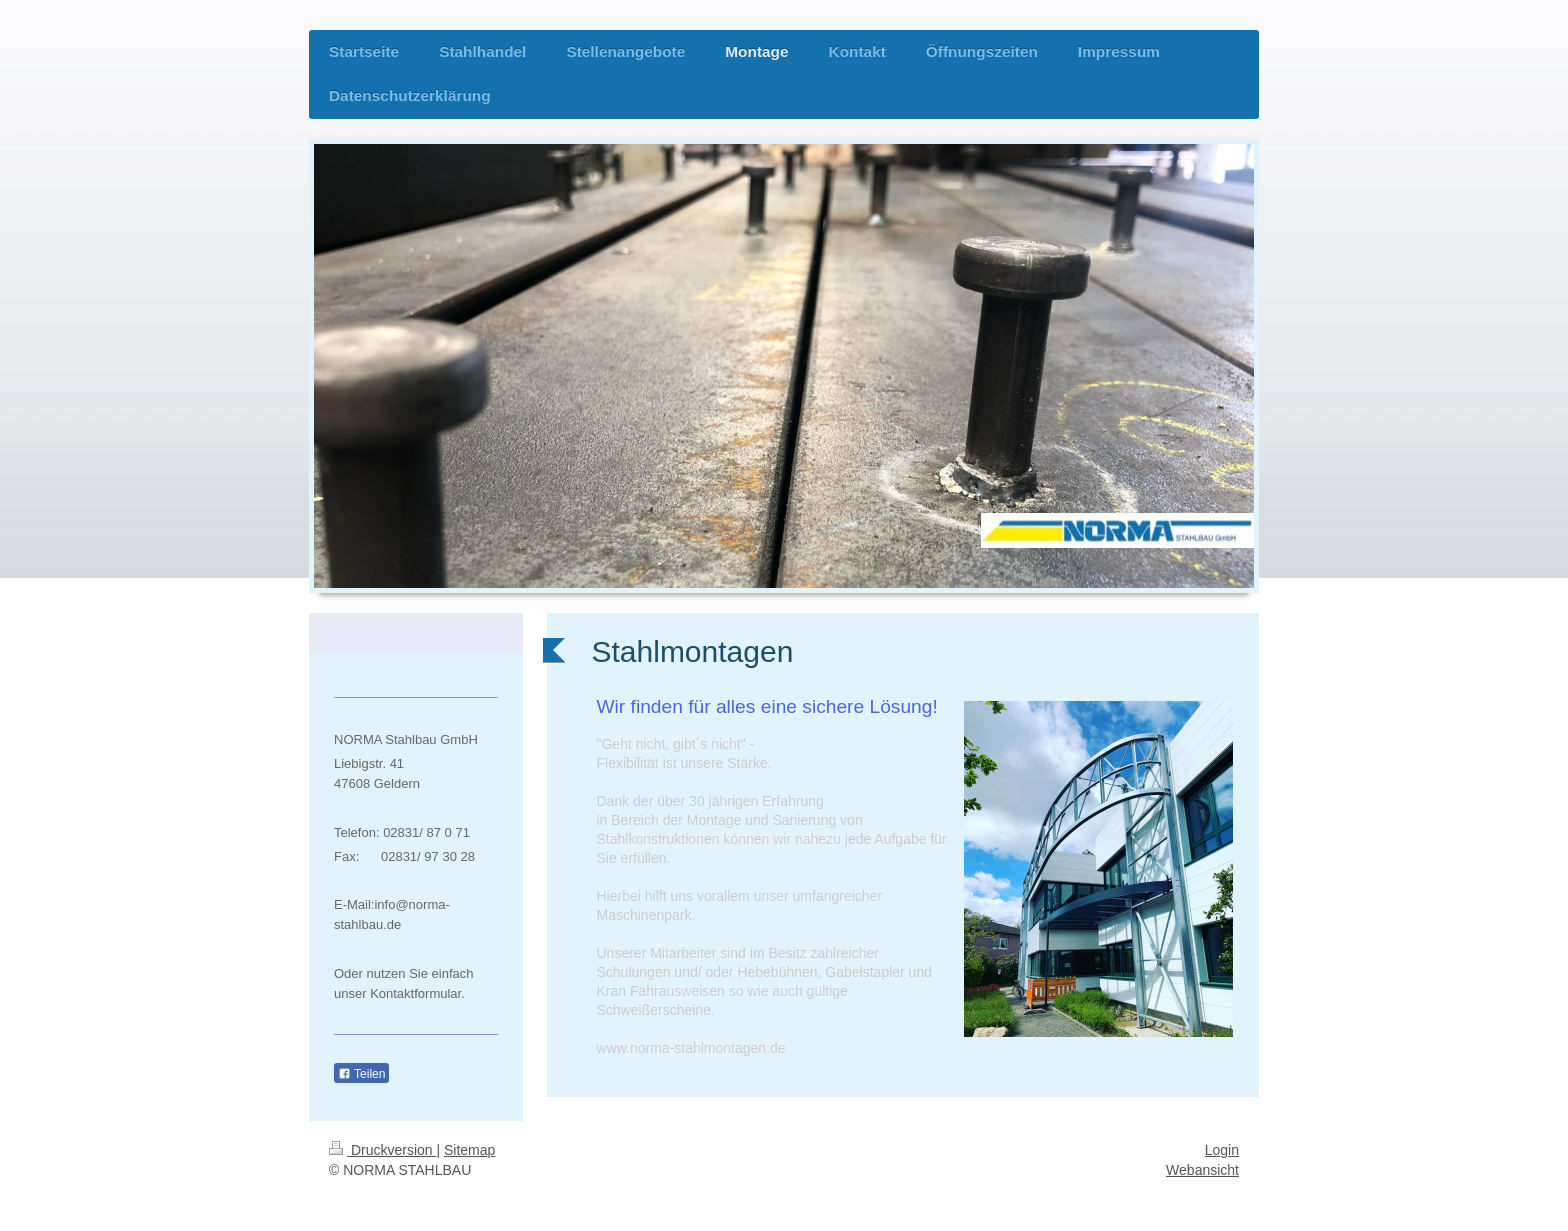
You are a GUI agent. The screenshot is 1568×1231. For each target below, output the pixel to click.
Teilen (361, 1074)
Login (1222, 1150)
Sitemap (469, 1150)
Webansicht (1202, 1170)
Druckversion (382, 1150)
